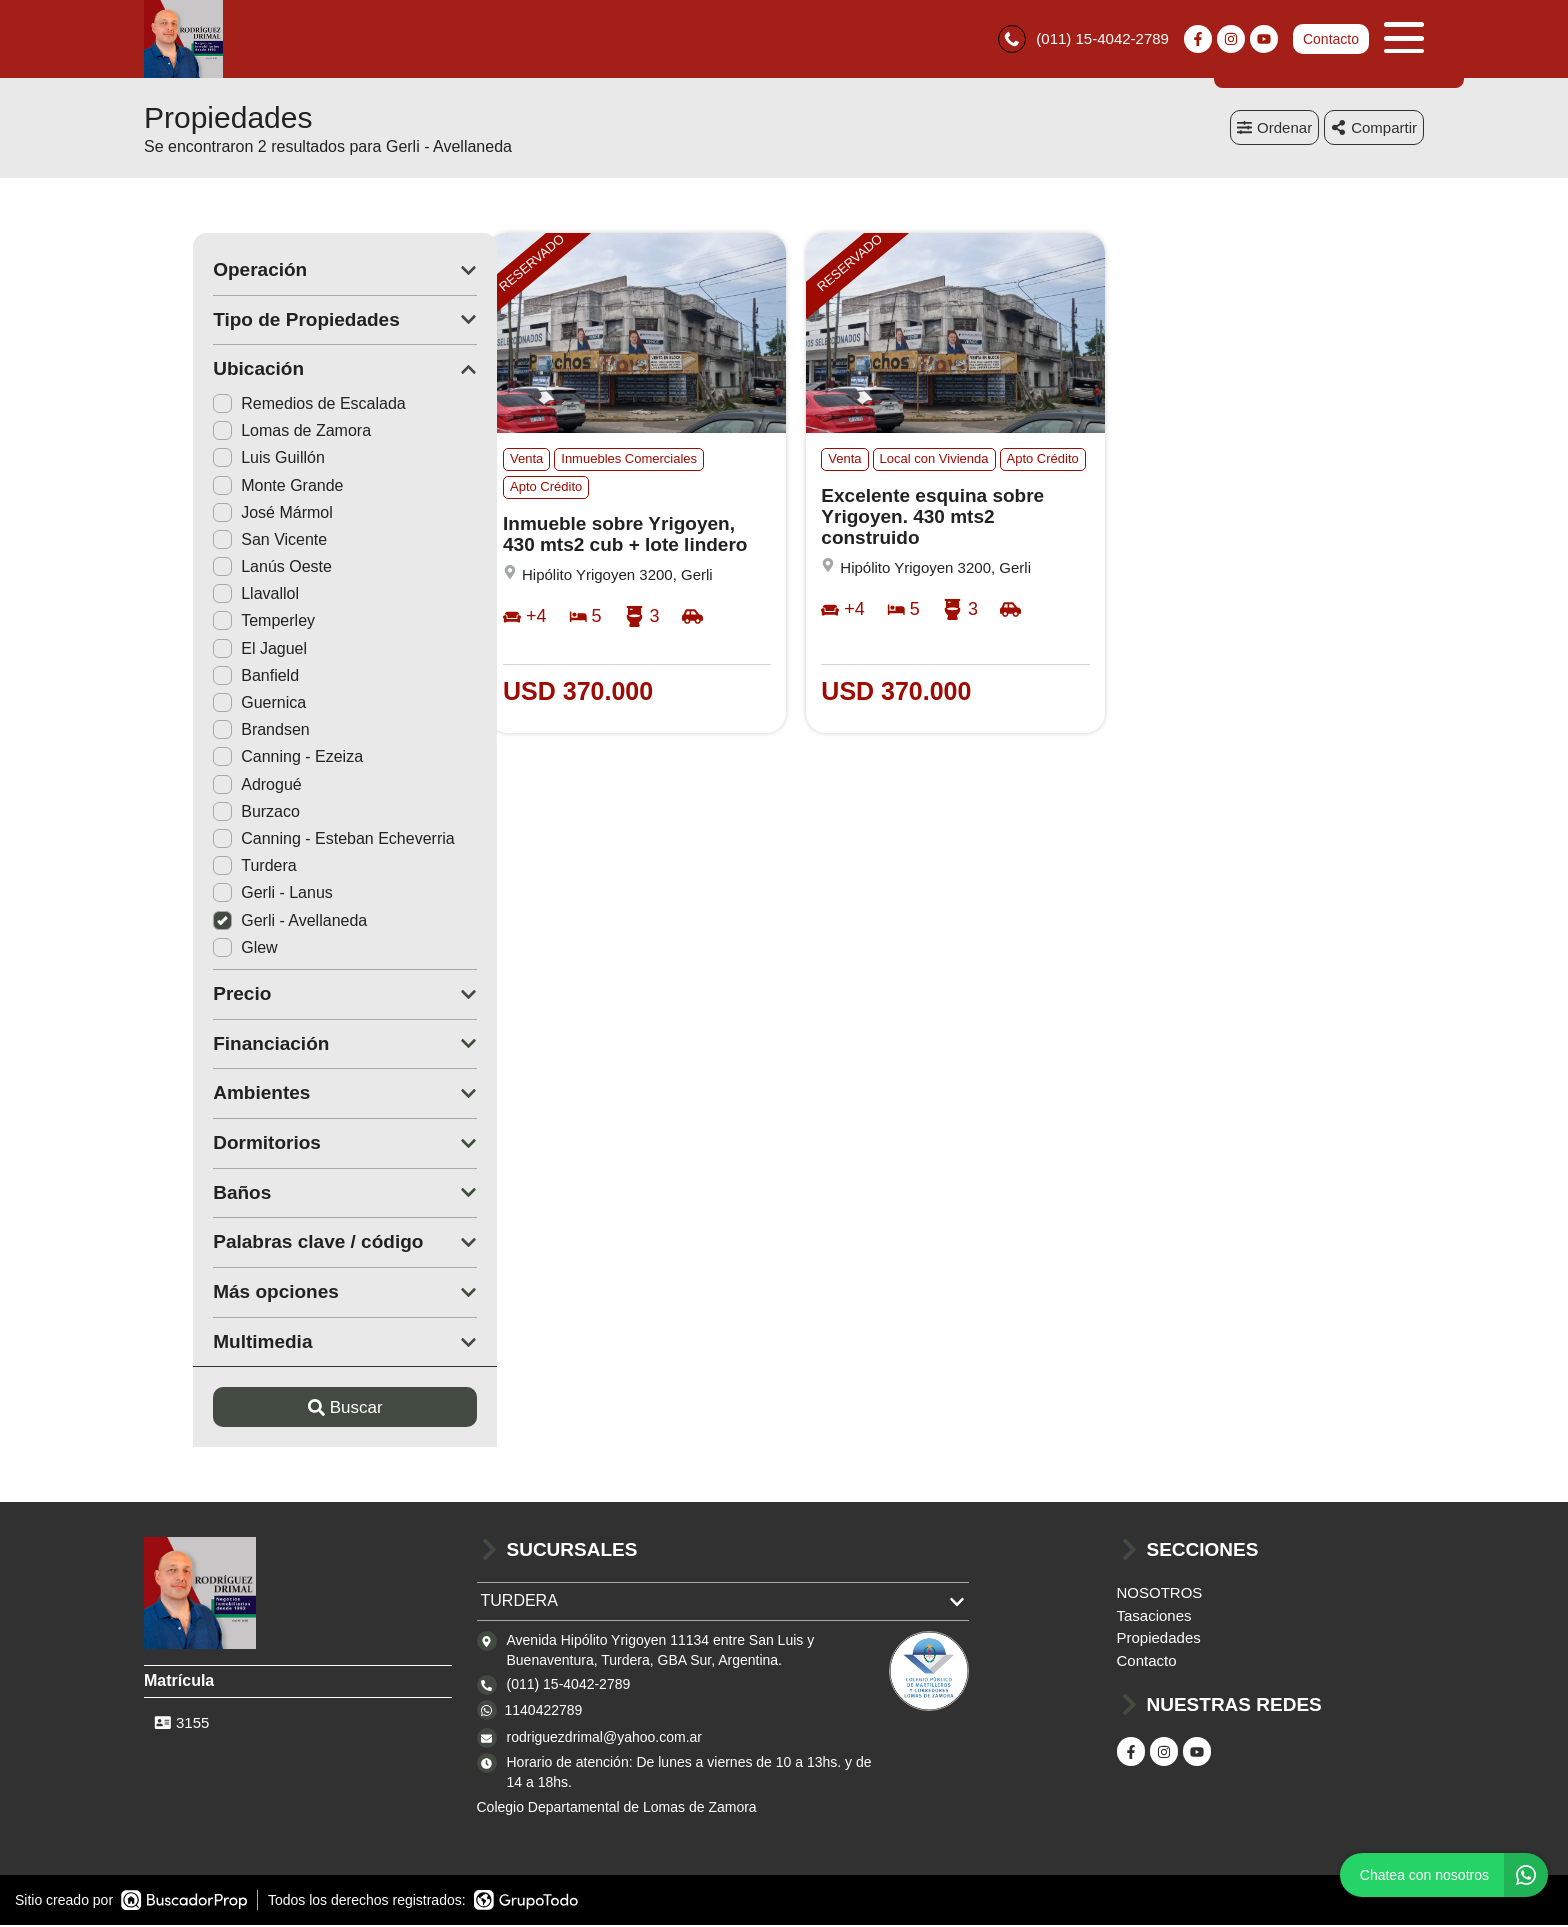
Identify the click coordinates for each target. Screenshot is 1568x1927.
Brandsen (212, 731)
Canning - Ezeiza (239, 758)
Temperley (215, 622)
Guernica (210, 704)
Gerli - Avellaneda (241, 921)
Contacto (1331, 40)
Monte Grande (229, 486)
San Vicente (221, 541)
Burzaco (207, 813)
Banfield (207, 677)
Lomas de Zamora (243, 432)
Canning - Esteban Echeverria (284, 840)
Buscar (296, 1409)
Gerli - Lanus (224, 894)
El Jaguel (211, 650)
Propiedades (1159, 1639)
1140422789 (544, 1711)
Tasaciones (1154, 1617)
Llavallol (207, 595)
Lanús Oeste (223, 568)
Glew (196, 949)
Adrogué (208, 785)
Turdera (205, 867)
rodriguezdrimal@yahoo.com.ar (605, 1739)
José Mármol (224, 514)
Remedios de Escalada (260, 405)
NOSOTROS (1160, 1594)
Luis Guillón (220, 459)
